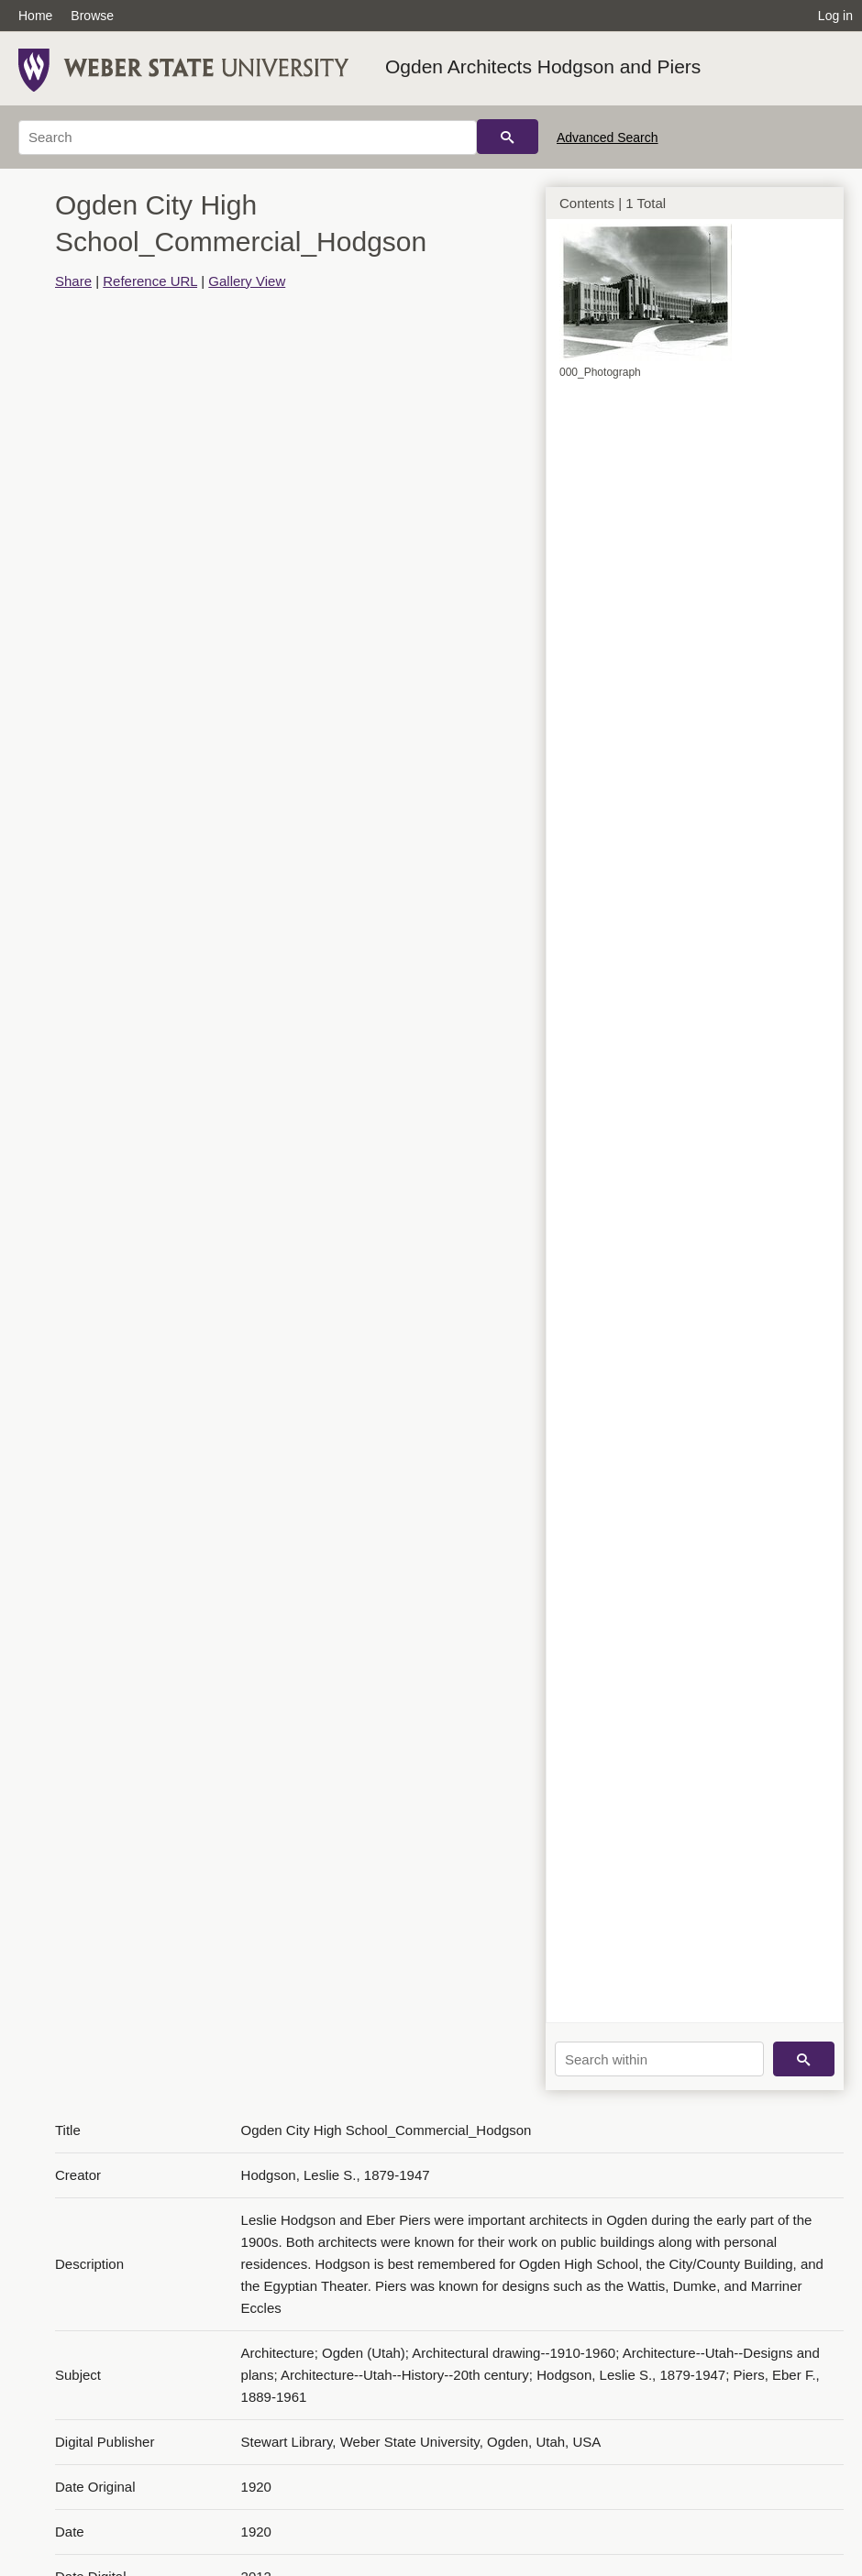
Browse (92, 15)
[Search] (247, 137)
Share (73, 281)
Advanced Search (607, 137)
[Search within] (659, 2059)
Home (35, 15)
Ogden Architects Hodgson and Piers (543, 66)
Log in (835, 15)
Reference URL (150, 281)
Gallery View (246, 281)
